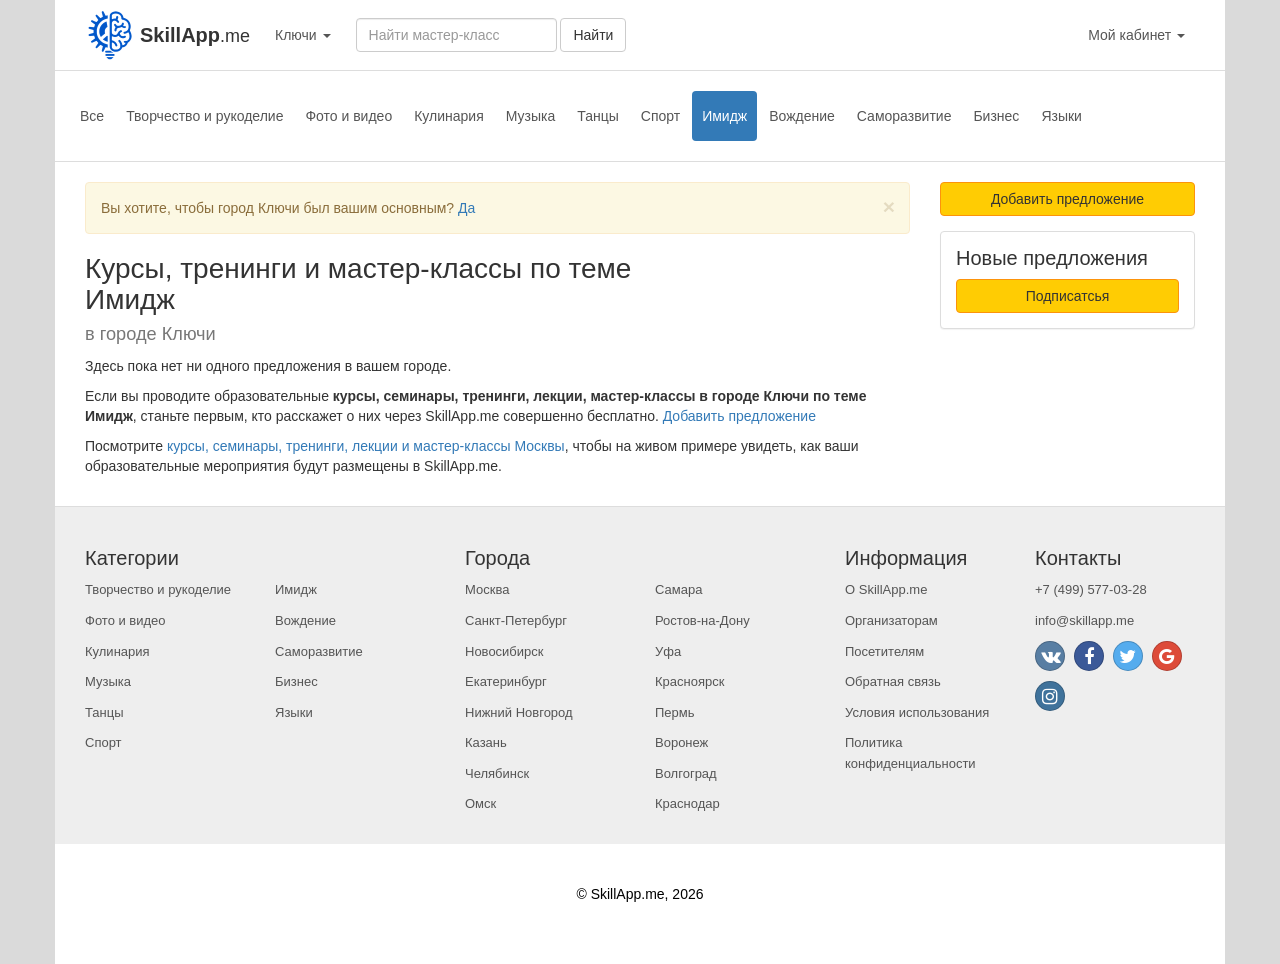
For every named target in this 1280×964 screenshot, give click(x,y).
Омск (480, 803)
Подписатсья (1068, 296)
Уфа (668, 651)
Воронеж (681, 742)
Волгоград (686, 773)
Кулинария (449, 116)
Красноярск (689, 681)
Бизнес (996, 116)
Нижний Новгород (519, 712)
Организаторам (891, 620)
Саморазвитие (904, 116)
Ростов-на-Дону (702, 620)
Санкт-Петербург (516, 620)
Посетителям (884, 651)
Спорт (660, 116)
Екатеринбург (506, 681)
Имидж (724, 116)
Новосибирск (504, 651)
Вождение (802, 116)
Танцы (598, 116)
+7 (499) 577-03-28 (1091, 589)
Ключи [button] (303, 35)
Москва (487, 589)
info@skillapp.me (1084, 620)
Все (92, 116)
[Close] (889, 206)
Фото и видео (348, 116)
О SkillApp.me (886, 589)
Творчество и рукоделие (204, 116)
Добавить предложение (739, 416)
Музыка (531, 116)
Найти (593, 35)
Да (466, 208)
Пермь (675, 712)
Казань (486, 742)
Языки (1061, 116)
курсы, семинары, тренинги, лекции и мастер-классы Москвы (366, 446)
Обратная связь (893, 681)
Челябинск (497, 773)
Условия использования (917, 712)
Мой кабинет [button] (1136, 35)
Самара (678, 589)
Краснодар (687, 803)
